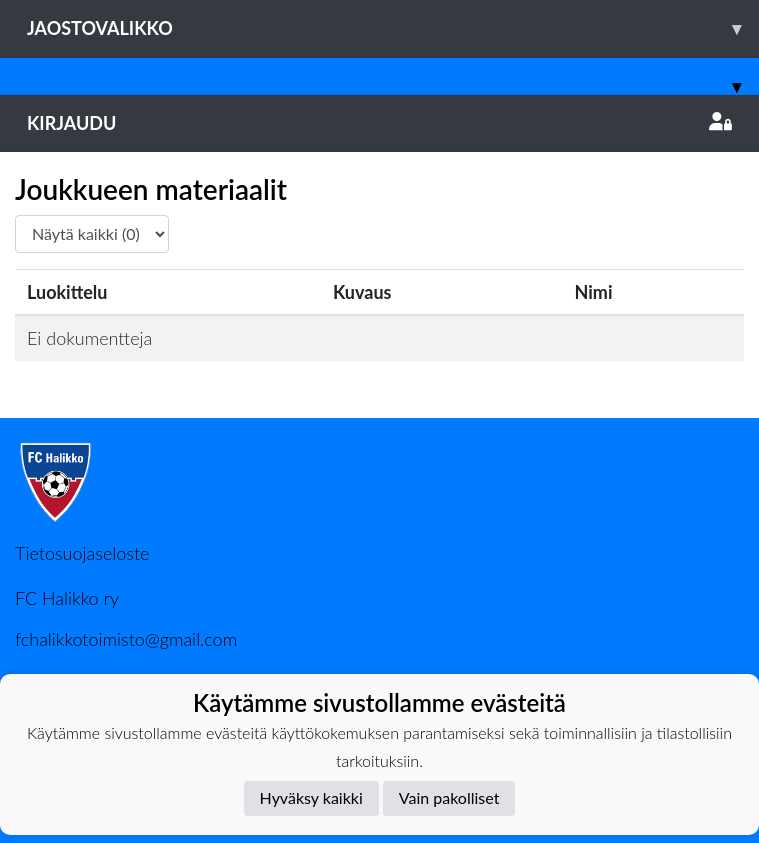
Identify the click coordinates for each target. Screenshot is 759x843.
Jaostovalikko (393, 28)
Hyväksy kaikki (311, 797)
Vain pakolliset (449, 797)
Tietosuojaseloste (82, 553)
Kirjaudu (379, 123)
